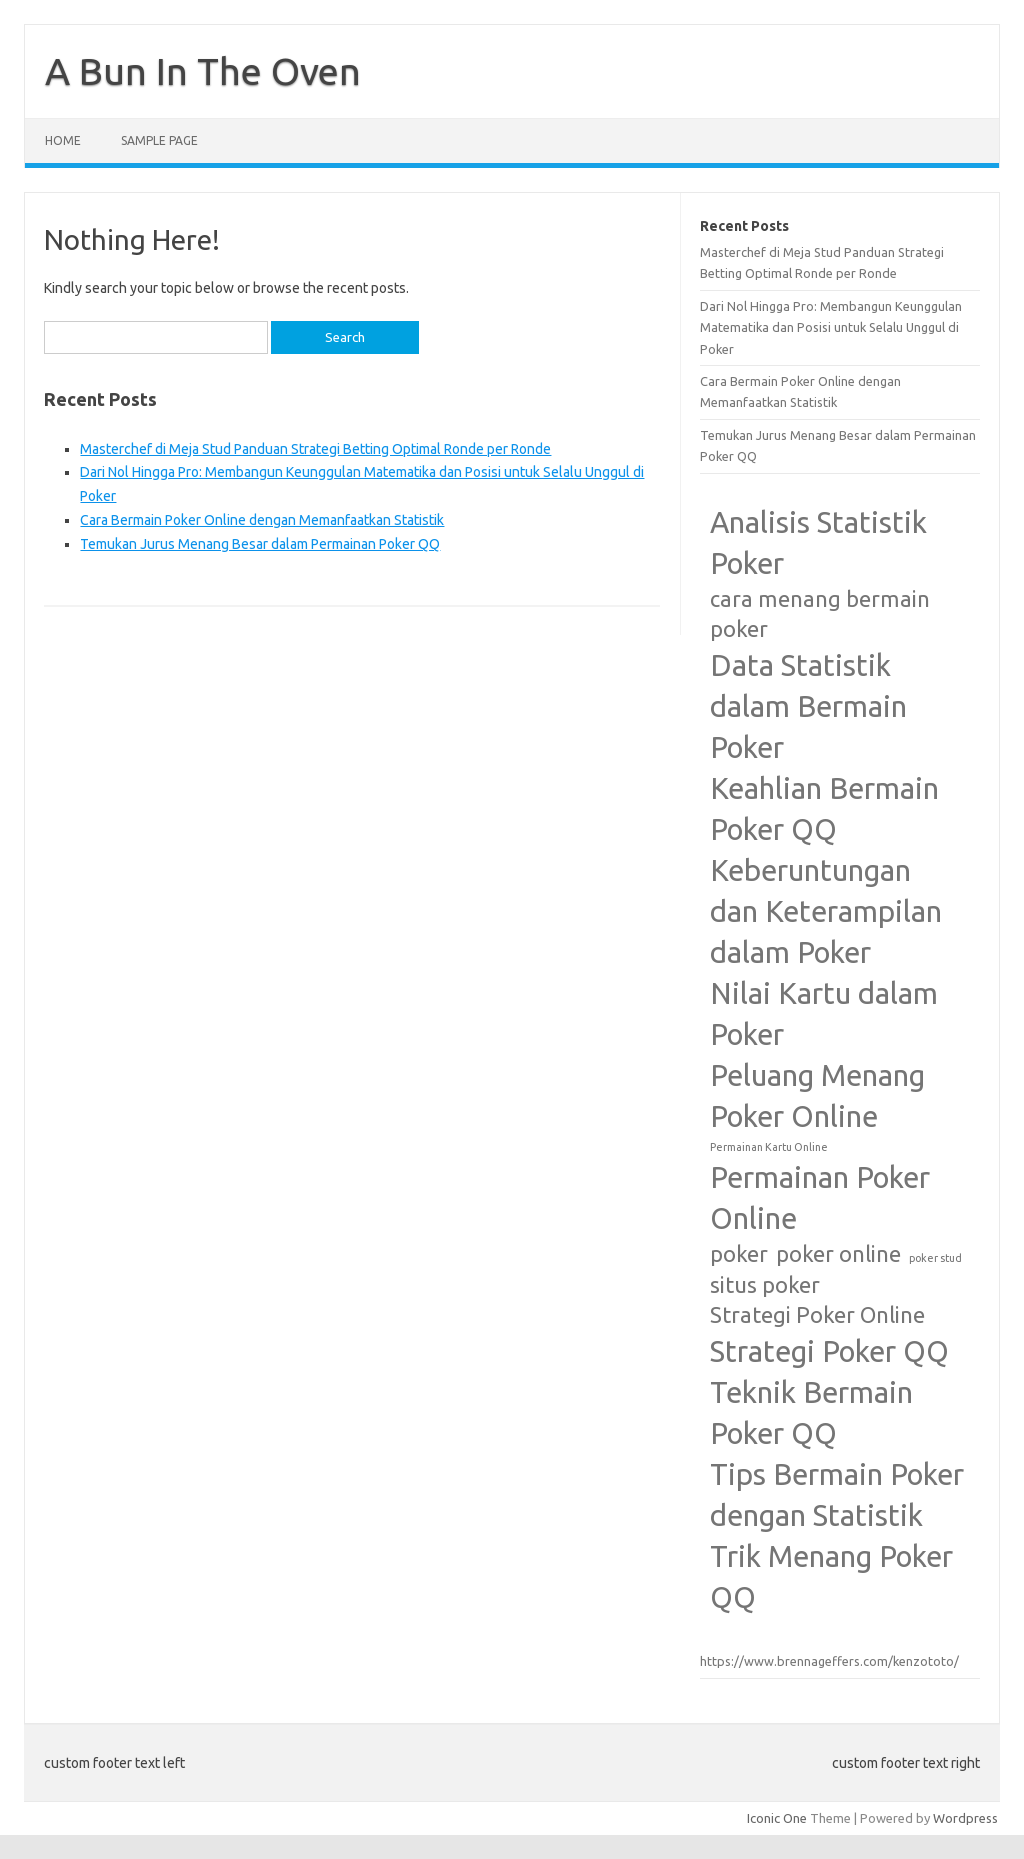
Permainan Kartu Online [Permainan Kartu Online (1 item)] (769, 1147)
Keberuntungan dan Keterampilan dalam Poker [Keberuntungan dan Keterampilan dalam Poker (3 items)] (826, 911)
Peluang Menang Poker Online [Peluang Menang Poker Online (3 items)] (817, 1096)
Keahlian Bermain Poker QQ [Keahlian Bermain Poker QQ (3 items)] (824, 809)
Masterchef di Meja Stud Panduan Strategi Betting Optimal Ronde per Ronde (315, 449)
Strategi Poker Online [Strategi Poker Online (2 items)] (817, 1315)
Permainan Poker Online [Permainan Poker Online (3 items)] (820, 1198)
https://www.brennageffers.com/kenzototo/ (829, 1661)
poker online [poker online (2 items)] (838, 1254)
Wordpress (965, 1818)
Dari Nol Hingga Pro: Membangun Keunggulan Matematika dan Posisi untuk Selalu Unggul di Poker (831, 327)
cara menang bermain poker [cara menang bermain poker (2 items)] (820, 614)
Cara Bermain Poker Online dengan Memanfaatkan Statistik (262, 520)
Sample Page (159, 140)
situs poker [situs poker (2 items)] (765, 1285)
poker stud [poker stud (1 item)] (935, 1258)
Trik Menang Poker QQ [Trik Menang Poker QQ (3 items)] (831, 1577)
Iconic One (777, 1818)
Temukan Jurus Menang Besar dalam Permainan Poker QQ (260, 544)
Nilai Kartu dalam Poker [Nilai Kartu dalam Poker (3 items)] (824, 1014)
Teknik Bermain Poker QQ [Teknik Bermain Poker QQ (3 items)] (811, 1413)
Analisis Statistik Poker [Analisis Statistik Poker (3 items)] (818, 543)
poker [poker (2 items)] (739, 1254)
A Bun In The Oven (203, 71)
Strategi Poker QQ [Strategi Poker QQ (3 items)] (829, 1351)
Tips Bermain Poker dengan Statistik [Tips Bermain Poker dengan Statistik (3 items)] (837, 1495)
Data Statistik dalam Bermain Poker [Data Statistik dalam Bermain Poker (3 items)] (808, 706)
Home (63, 140)
